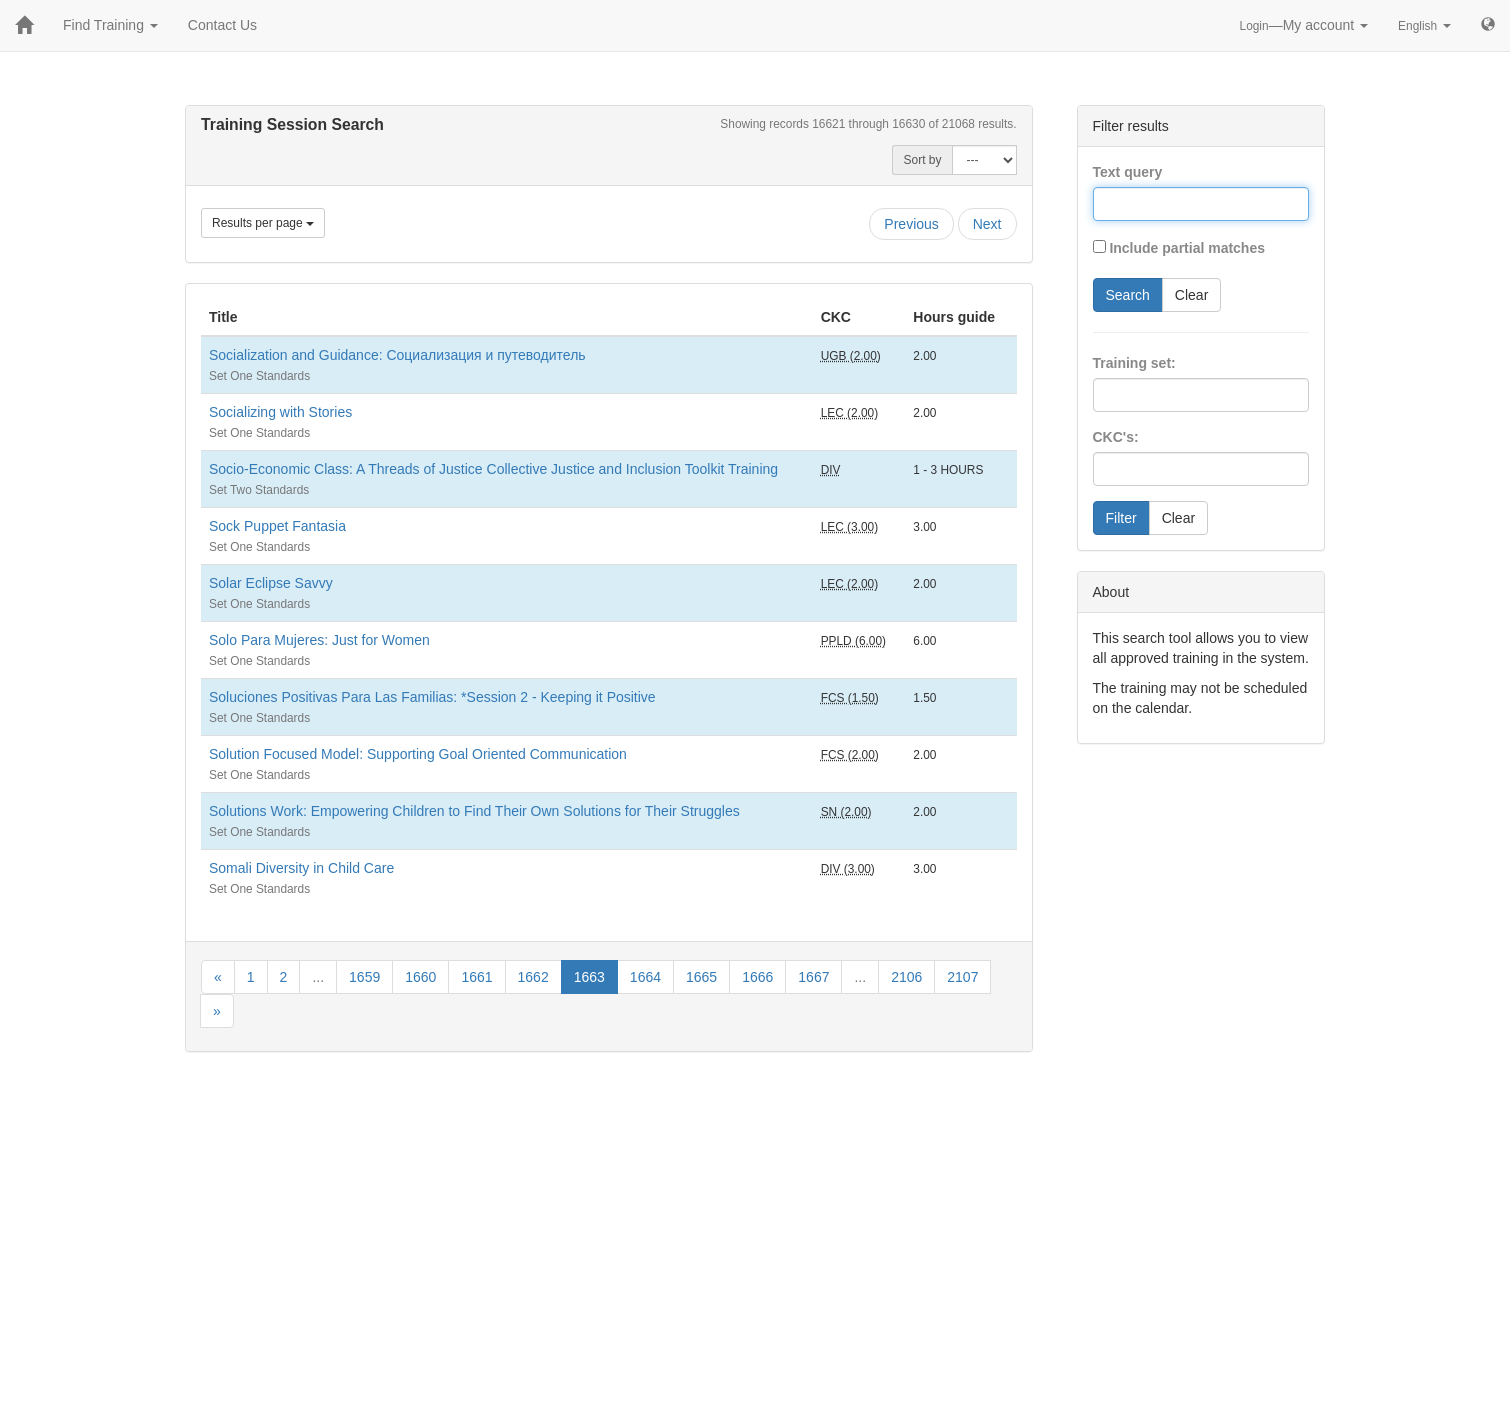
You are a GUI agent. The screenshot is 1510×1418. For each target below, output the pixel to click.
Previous (911, 224)
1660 (420, 977)
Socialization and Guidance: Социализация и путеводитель (397, 355)
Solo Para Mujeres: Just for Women (319, 640)
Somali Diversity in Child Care (301, 868)
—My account (1304, 25)
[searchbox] (1129, 395)
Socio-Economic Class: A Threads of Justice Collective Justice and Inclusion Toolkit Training (493, 469)
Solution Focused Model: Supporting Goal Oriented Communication (418, 754)
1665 (701, 977)
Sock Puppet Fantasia (277, 526)
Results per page (263, 223)
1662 (533, 977)
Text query (1128, 172)
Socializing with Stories (280, 412)
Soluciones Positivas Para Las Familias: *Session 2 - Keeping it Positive (432, 697)
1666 (757, 977)
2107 (962, 977)
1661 (476, 977)
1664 (645, 977)
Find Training (110, 25)
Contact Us (222, 25)
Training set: (1134, 363)
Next (987, 224)
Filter (1121, 518)
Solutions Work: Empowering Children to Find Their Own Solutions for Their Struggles (474, 811)
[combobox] (1201, 395)
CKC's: (1116, 437)
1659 (364, 977)
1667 (813, 977)
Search (1128, 295)
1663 (589, 977)
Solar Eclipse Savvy (271, 583)
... (318, 977)
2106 (906, 977)
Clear (1191, 295)
